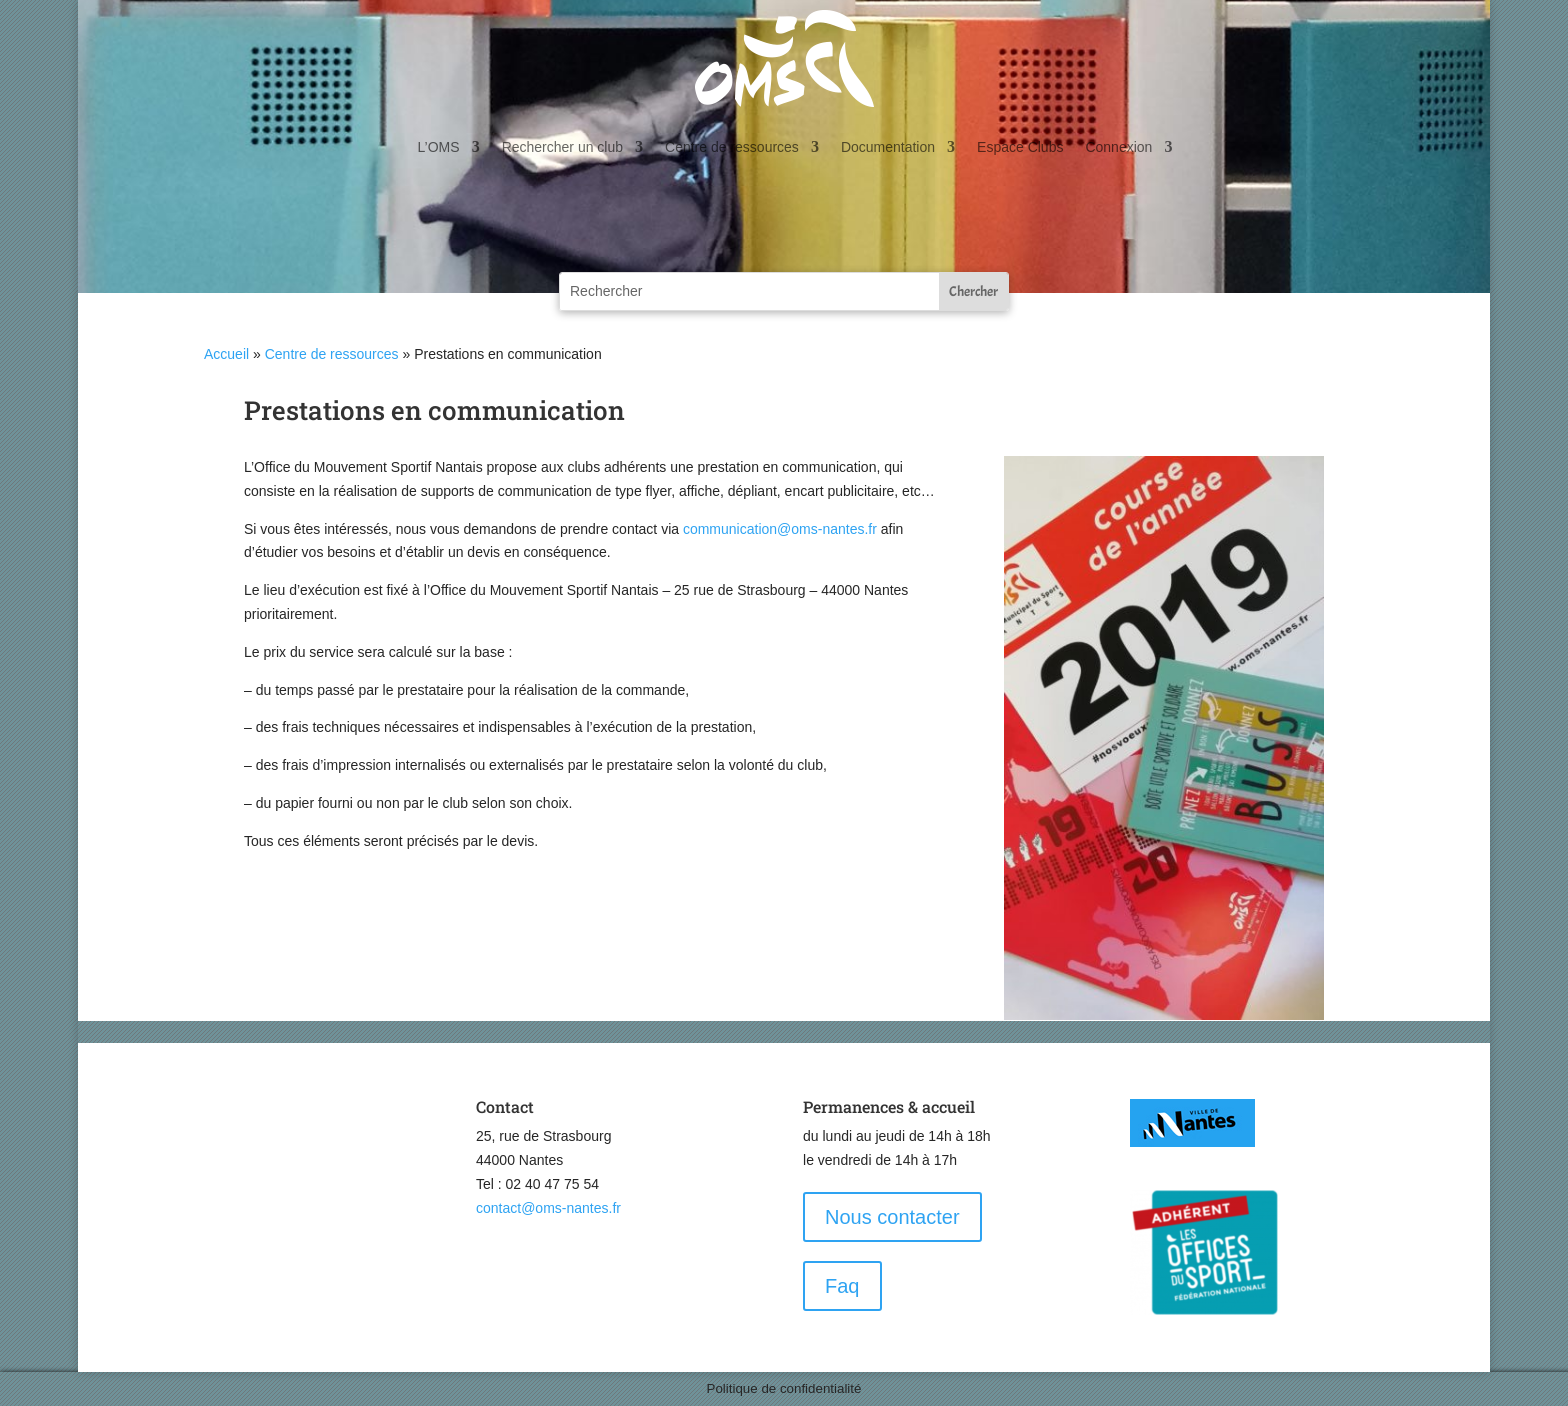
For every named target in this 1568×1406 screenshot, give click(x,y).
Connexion (1118, 147)
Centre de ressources (732, 147)
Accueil (226, 354)
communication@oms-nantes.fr (780, 529)
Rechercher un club (562, 147)
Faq (842, 1286)
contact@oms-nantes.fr (548, 1208)
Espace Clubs (1020, 147)
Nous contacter (892, 1217)
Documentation (888, 147)
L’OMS (439, 147)
